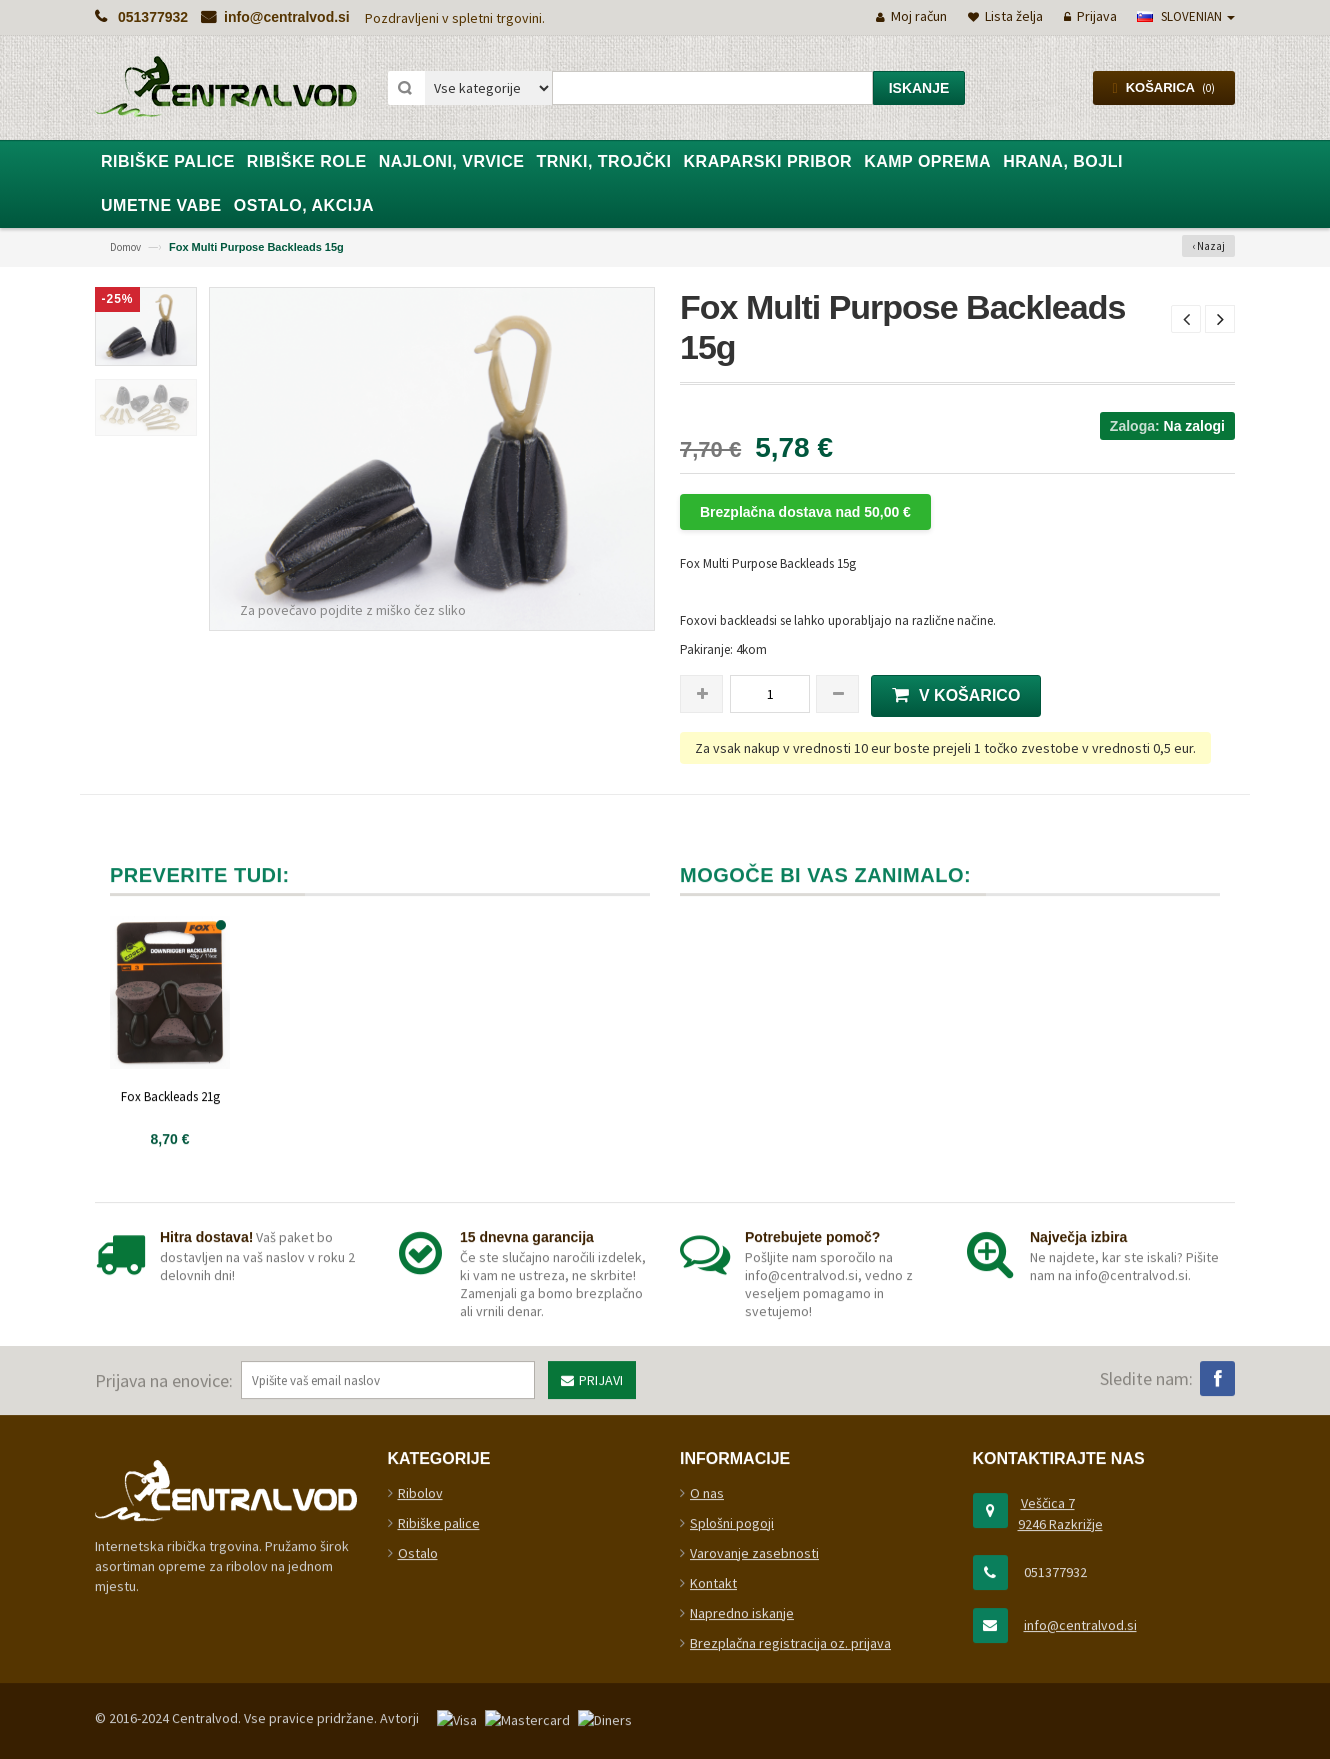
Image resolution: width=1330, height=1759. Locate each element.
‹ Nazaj (1208, 246)
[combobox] (712, 88)
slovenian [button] (1186, 16)
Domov (125, 247)
